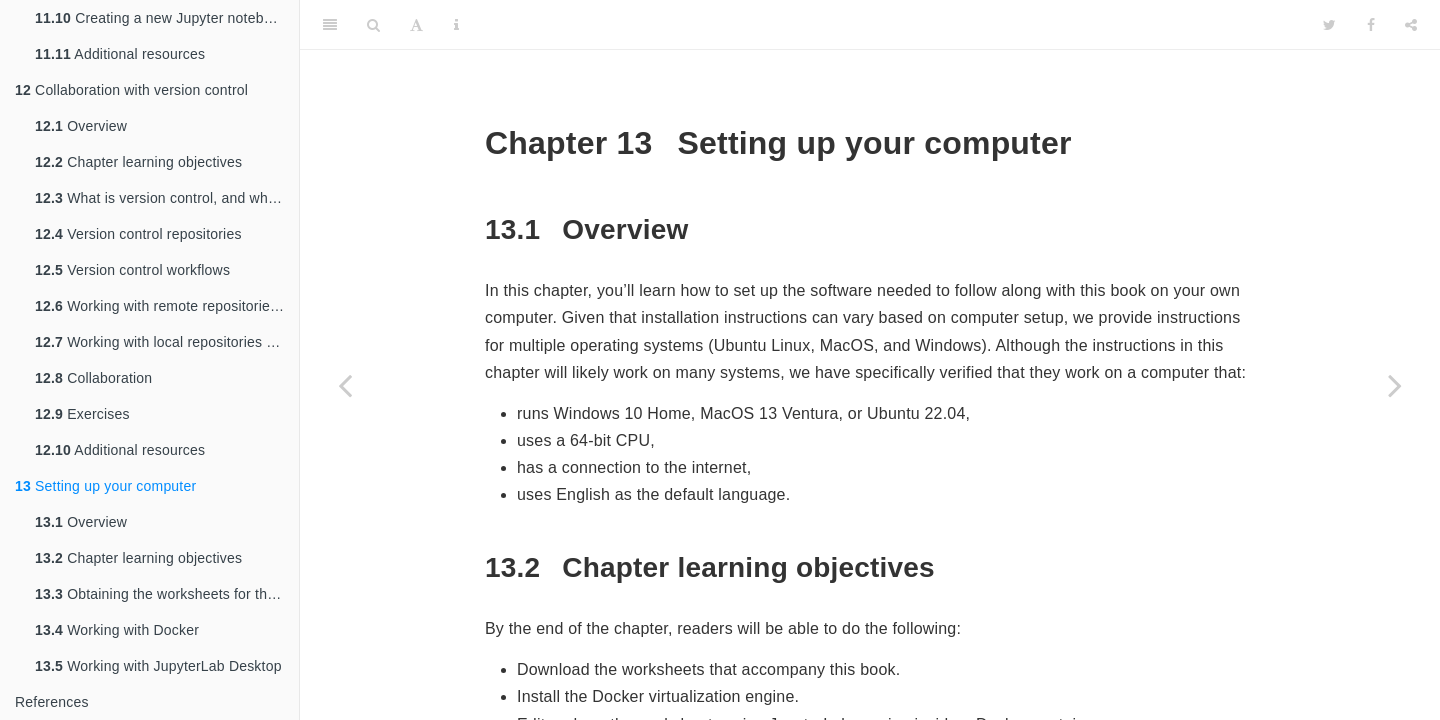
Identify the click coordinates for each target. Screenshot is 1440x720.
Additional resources (120, 54)
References (52, 702)
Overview (81, 126)
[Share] (1411, 25)
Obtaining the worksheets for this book (167, 594)
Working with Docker (117, 630)
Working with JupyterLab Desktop (158, 666)
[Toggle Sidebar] (330, 25)
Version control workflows (132, 270)
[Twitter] (1329, 25)
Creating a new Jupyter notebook (161, 18)
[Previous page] (345, 385)
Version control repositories (138, 234)
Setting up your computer (105, 486)
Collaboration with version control (131, 90)
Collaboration (93, 378)
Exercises (82, 414)
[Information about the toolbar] (456, 25)
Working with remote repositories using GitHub (167, 306)
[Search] (373, 25)
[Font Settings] (416, 25)
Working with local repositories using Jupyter (167, 342)
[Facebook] (1371, 25)
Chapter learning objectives (138, 162)
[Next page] (1395, 385)
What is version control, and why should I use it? (167, 198)
